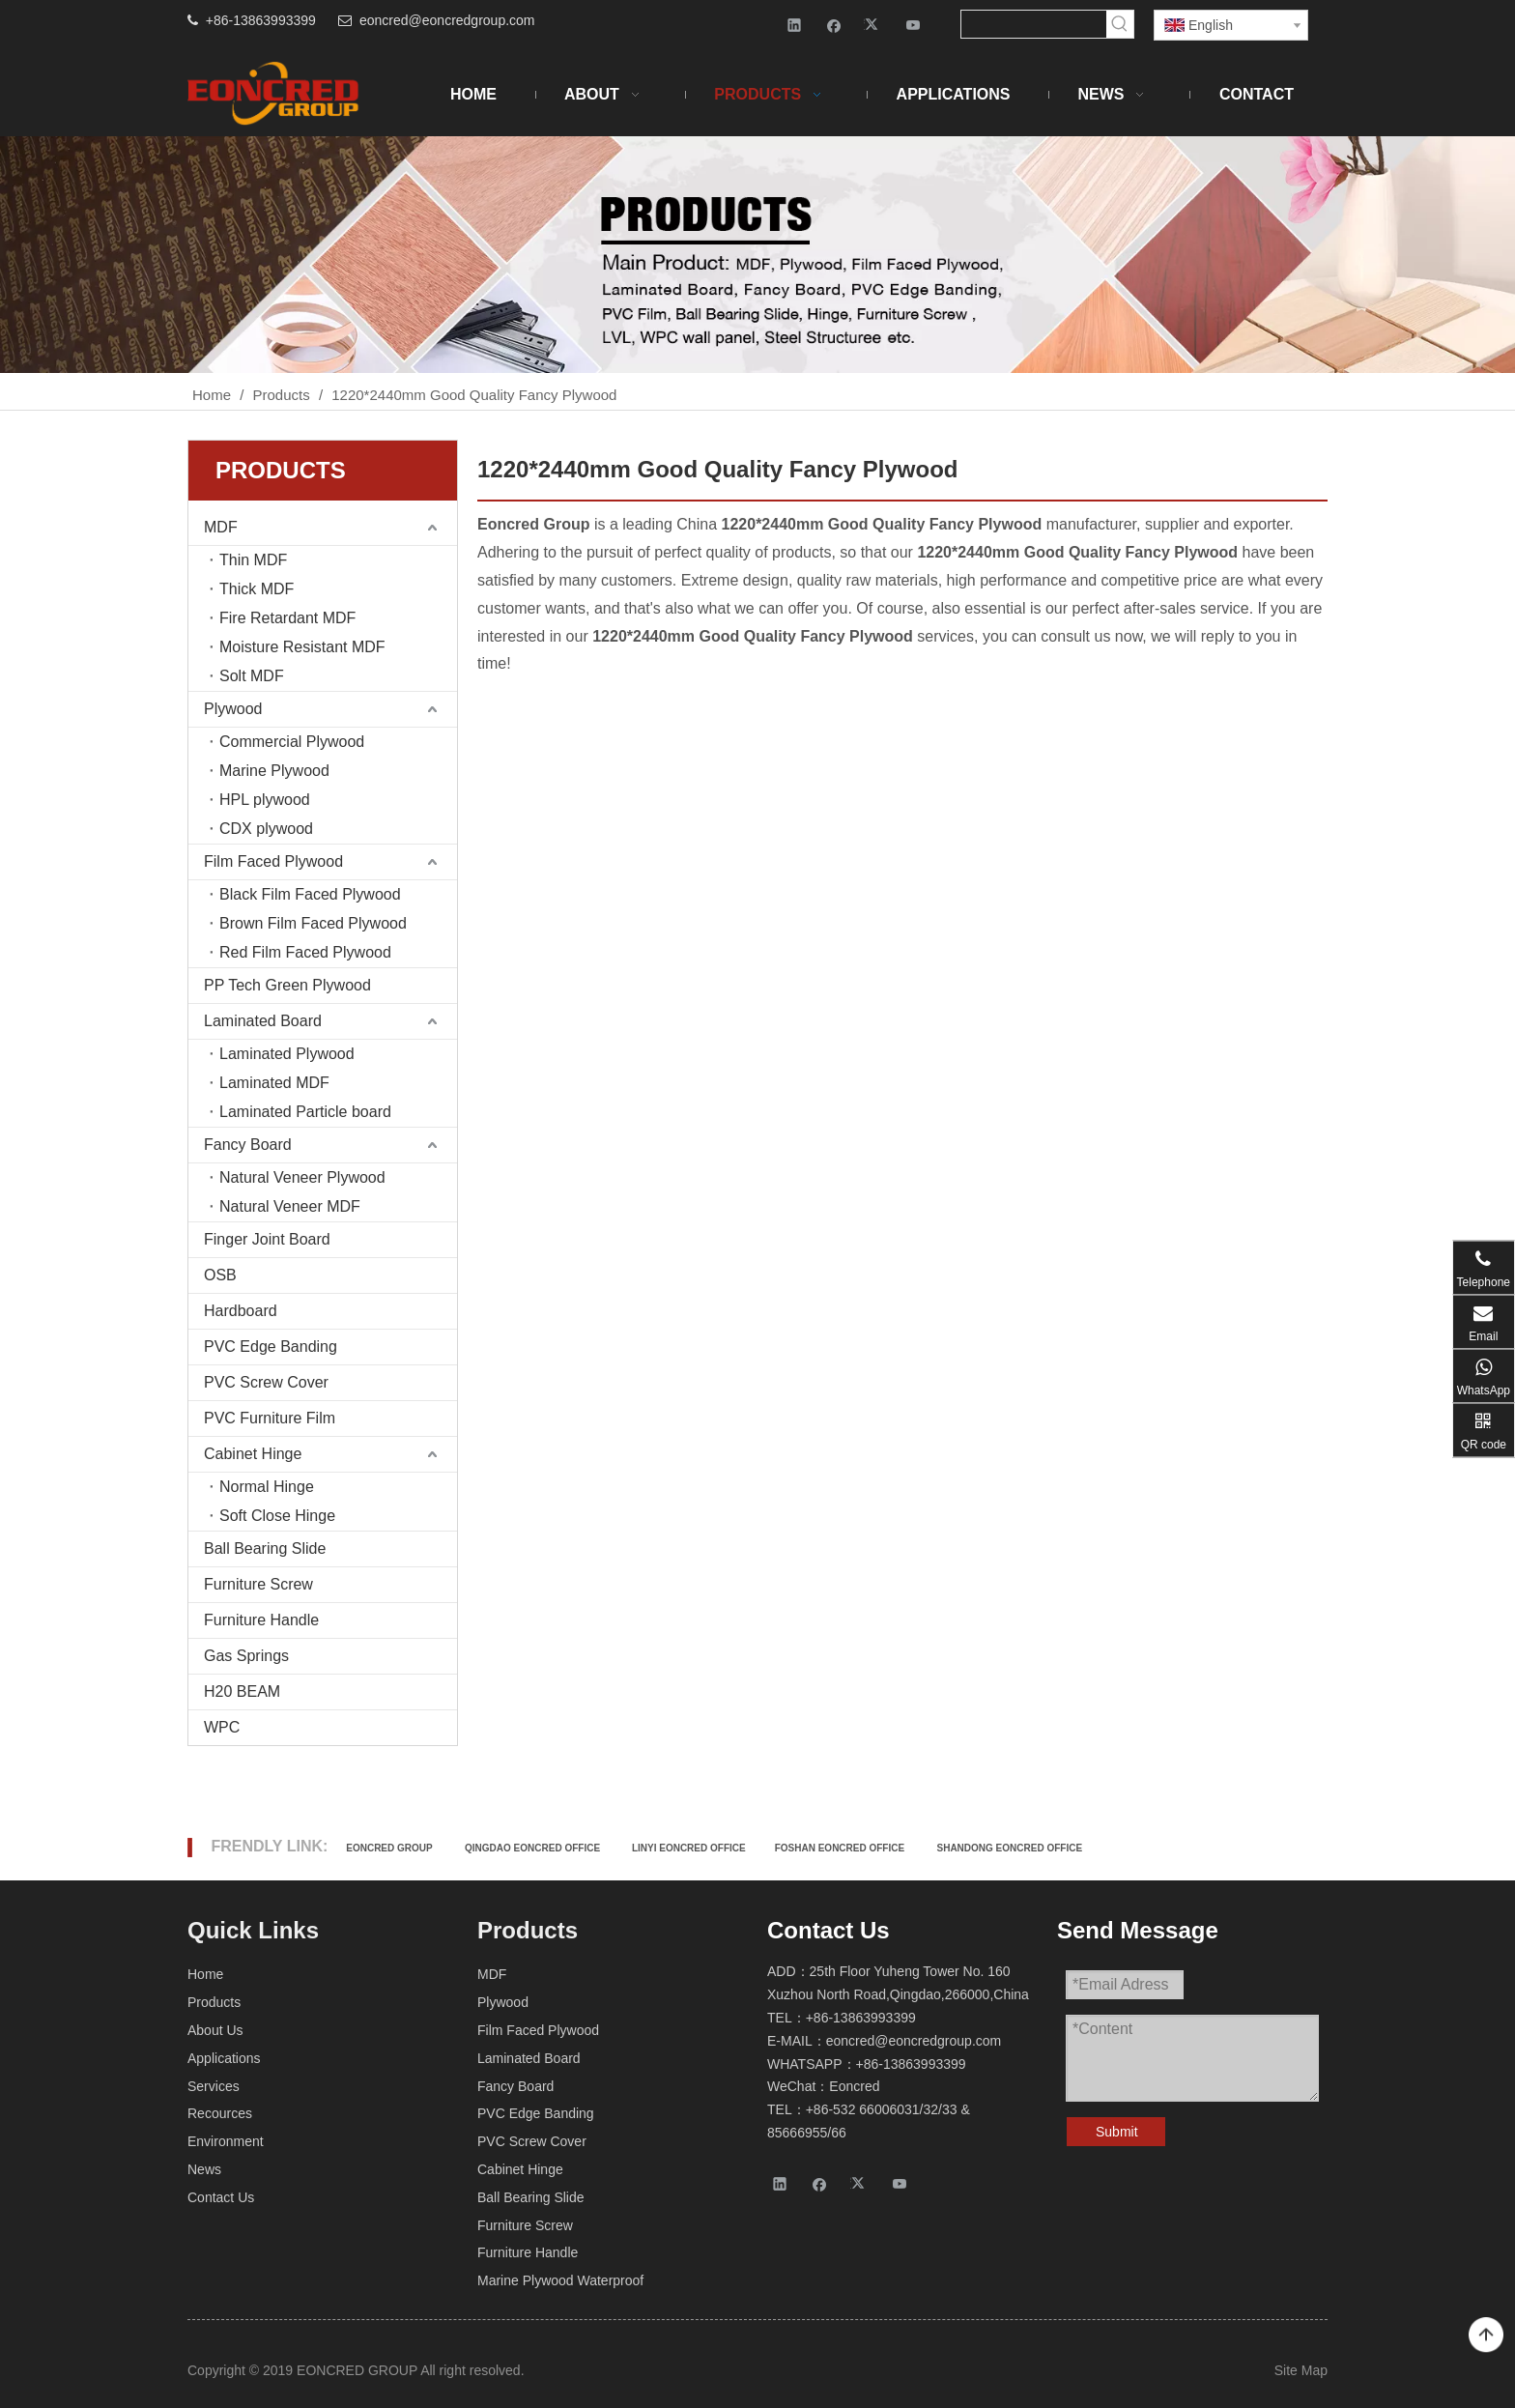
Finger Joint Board (267, 1239)
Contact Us (220, 2197)
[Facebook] (834, 25)
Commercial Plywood (291, 741)
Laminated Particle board (305, 1112)
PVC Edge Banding (270, 1346)
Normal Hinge (266, 1486)
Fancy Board (248, 1144)
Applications (224, 2058)
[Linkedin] (795, 25)
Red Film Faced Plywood (305, 952)
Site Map (1301, 2370)
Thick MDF (256, 589)
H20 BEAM (242, 1691)
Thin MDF (253, 560)
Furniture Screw (258, 1584)
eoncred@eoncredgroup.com (447, 20)
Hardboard (240, 1311)
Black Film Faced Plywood (310, 894)
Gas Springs (246, 1656)
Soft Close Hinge (277, 1515)
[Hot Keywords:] (1119, 24)
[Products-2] (757, 254)
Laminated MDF (274, 1083)
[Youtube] (913, 25)
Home (205, 1974)
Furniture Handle (261, 1620)
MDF (221, 527)
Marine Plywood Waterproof (560, 2280)
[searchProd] (1033, 24)
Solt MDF (251, 676)
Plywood (233, 709)
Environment (225, 2141)
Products (214, 2002)
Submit (1117, 2131)
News (204, 2169)
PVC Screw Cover (266, 1382)
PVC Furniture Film (269, 1418)
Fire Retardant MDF (287, 618)
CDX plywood (266, 828)
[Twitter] (874, 25)
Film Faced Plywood (273, 861)
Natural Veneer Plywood (302, 1177)
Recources (219, 2113)
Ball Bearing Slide (265, 1548)
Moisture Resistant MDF (302, 647)
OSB (220, 1275)
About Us (215, 2030)
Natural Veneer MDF (289, 1206)
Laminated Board (263, 1021)
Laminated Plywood (287, 1054)
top (1486, 2335)
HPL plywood (264, 799)
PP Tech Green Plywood (287, 985)
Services (213, 2086)
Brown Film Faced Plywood (313, 923)
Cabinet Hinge (252, 1454)
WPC (222, 1727)
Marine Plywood (274, 770)
